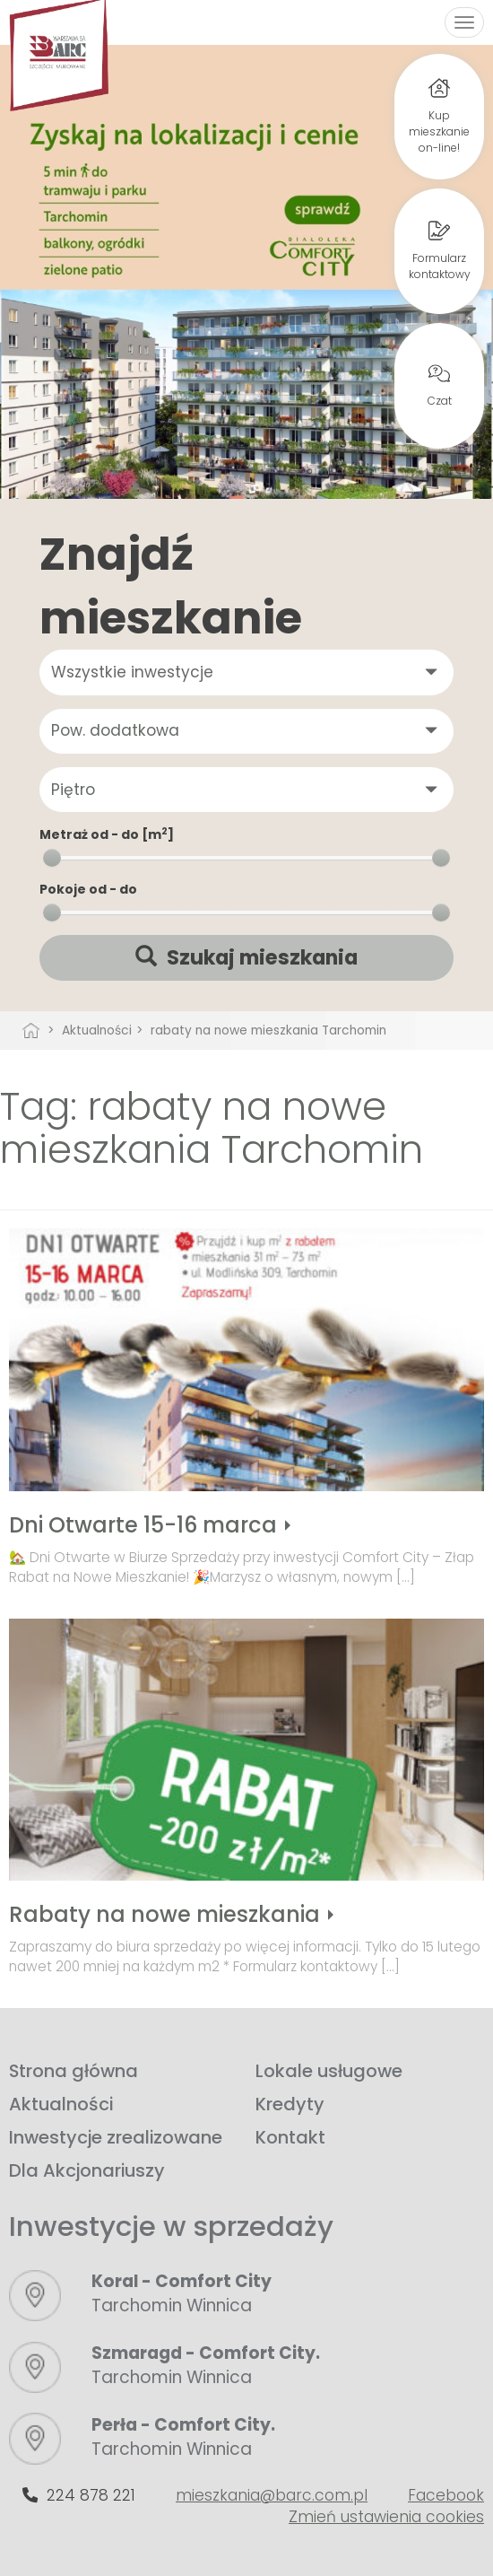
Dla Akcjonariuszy (87, 2170)
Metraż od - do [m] (106, 834)
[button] (246, 672)
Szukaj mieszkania (246, 958)
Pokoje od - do (88, 889)
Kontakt (290, 2137)
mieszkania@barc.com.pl (272, 2495)
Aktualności (61, 2104)
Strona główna (73, 2070)
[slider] (52, 858)
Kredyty (289, 2104)
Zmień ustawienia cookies (386, 2517)
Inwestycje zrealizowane (115, 2137)
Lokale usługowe (328, 2070)
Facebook (446, 2495)
